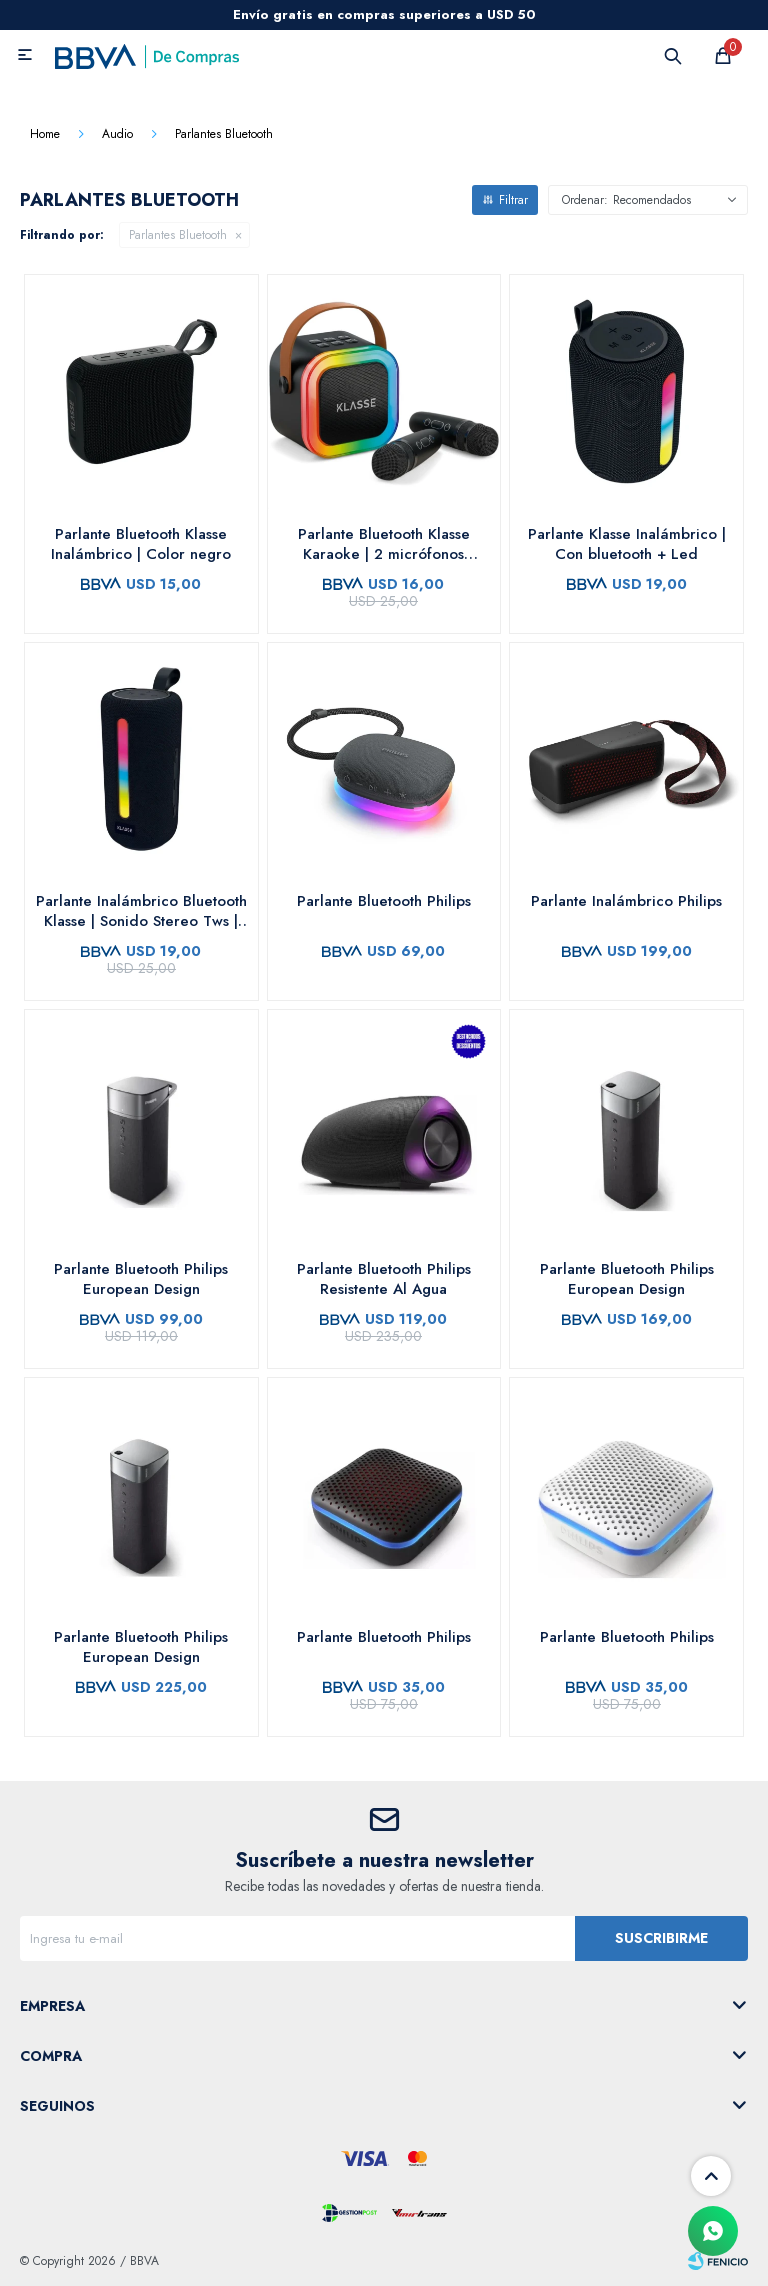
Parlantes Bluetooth (178, 235)
